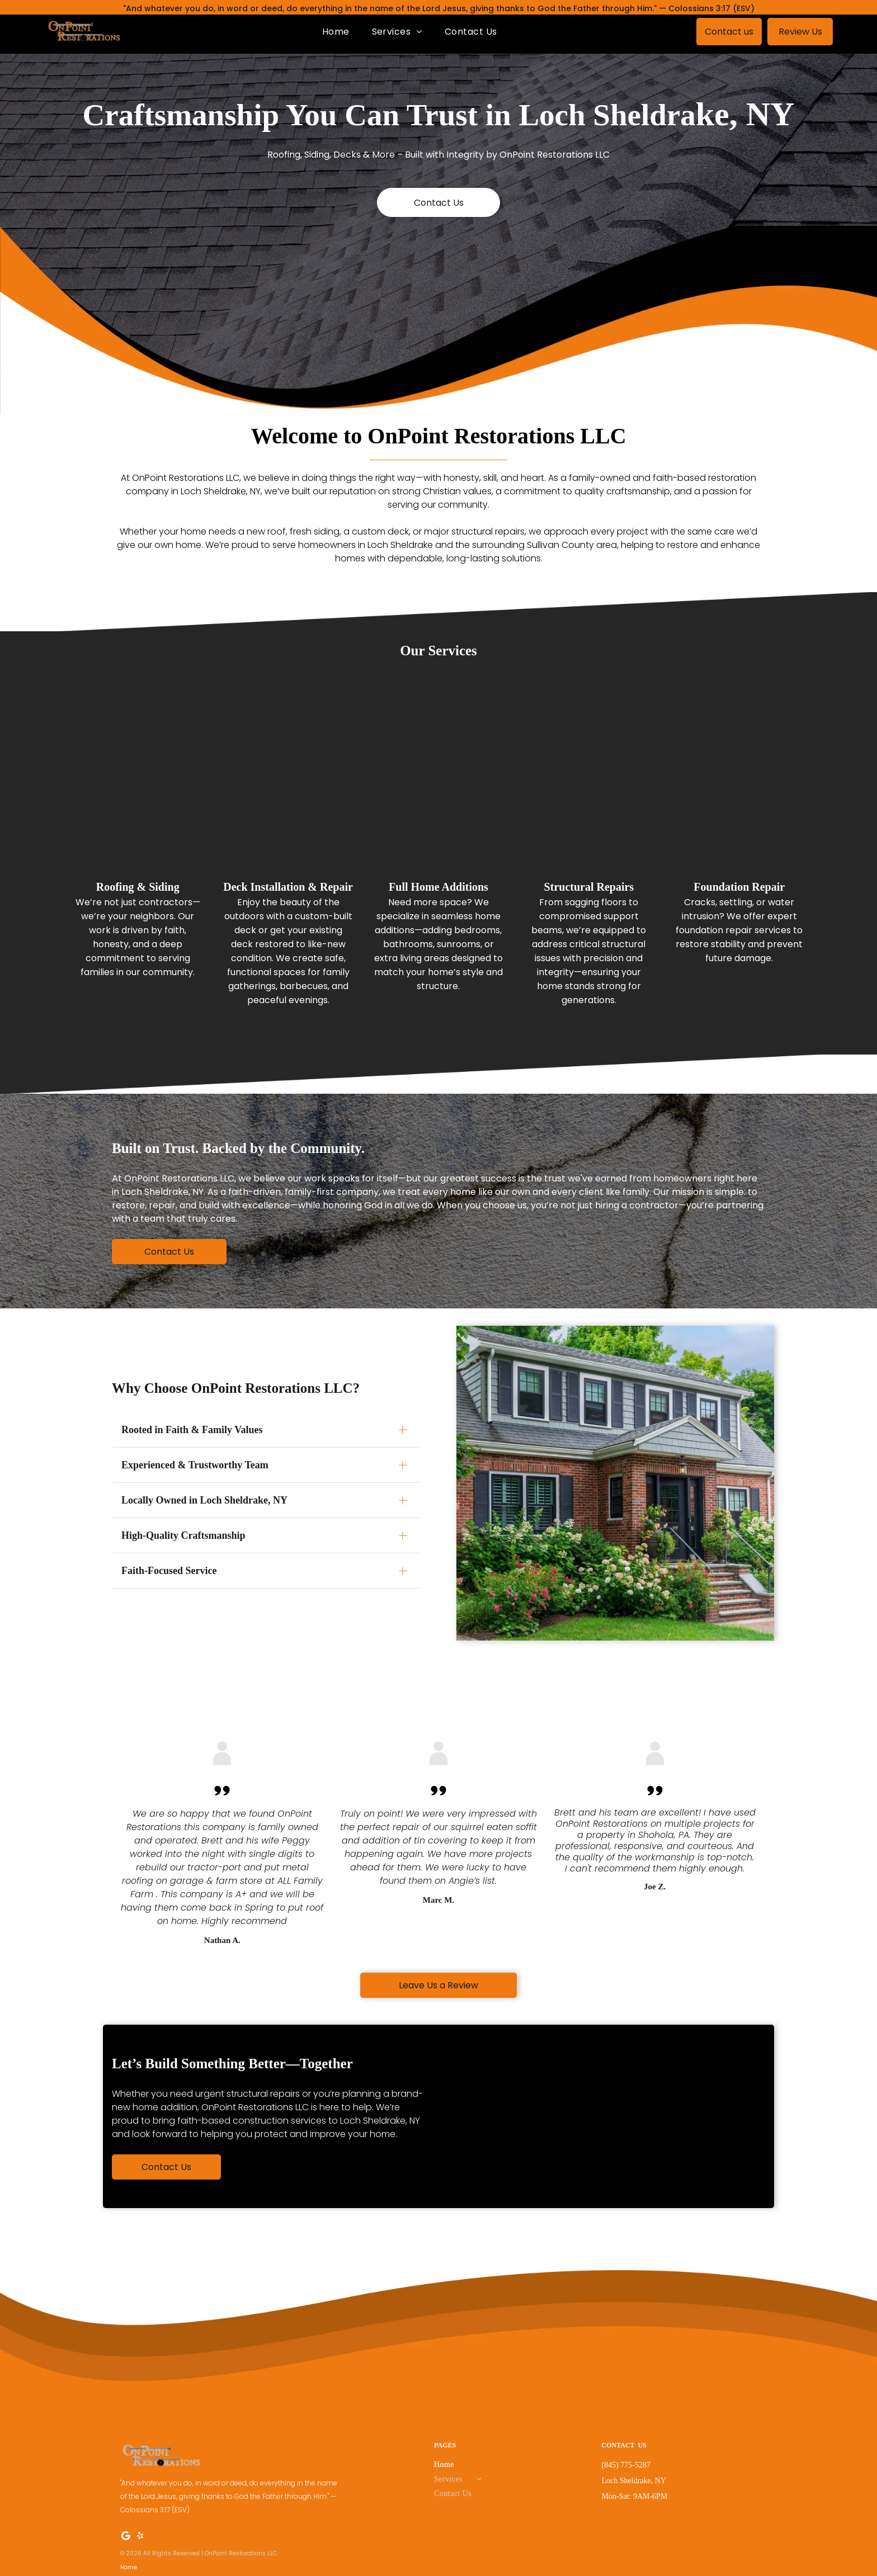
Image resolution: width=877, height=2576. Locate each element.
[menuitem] (336, 32)
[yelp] (139, 2532)
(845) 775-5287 (626, 2460)
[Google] (125, 2532)
